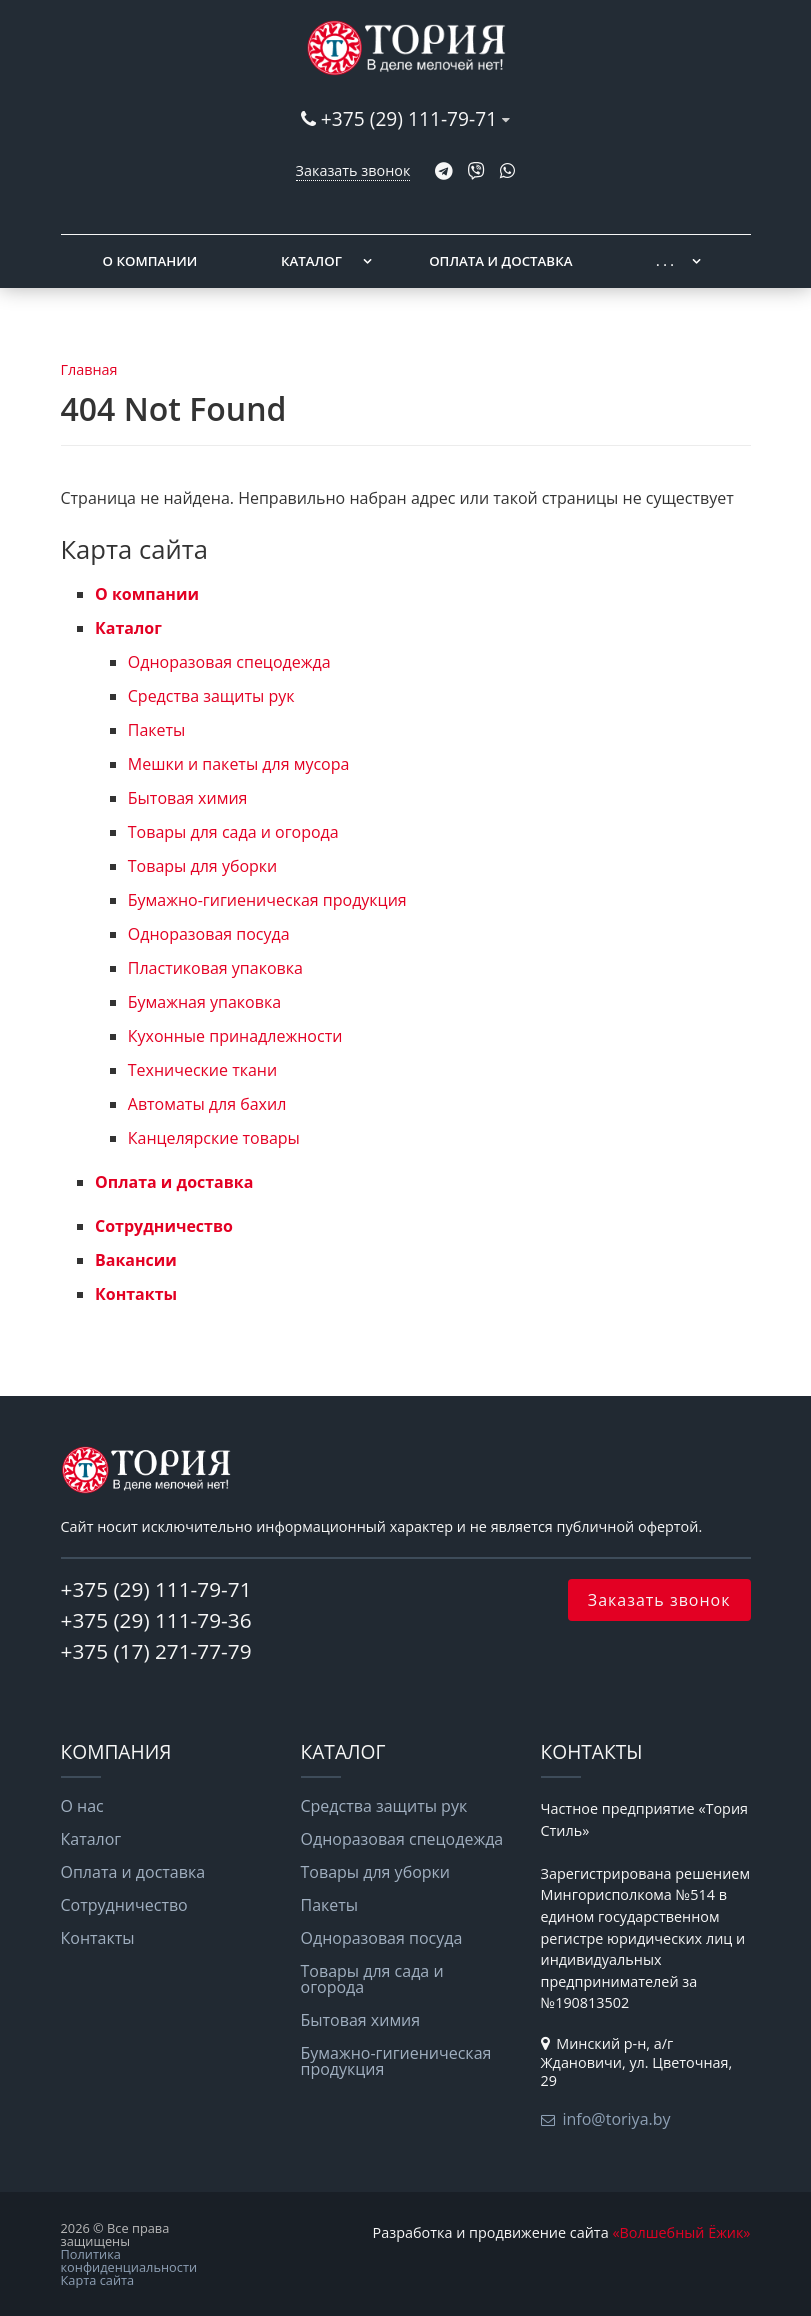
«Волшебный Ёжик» (681, 2232)
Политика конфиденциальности (129, 2260)
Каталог (311, 261)
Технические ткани (202, 1070)
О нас (82, 1806)
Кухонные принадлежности (235, 1036)
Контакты (136, 1294)
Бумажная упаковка (204, 1002)
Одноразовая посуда (209, 934)
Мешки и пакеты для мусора (239, 764)
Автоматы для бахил (207, 1104)
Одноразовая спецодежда (229, 662)
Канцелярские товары (214, 1138)
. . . (665, 261)
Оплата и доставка (500, 261)
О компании (150, 261)
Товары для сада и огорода (233, 832)
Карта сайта (98, 2280)
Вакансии (136, 1260)
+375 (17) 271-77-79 (156, 1651)
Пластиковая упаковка (215, 968)
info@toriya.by (617, 2119)
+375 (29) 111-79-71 (409, 118)
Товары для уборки (203, 866)
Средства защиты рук (211, 696)
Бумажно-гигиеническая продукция (267, 900)
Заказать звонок (353, 170)
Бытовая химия (188, 798)
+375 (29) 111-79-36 (156, 1620)
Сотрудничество (164, 1226)
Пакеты (157, 730)
